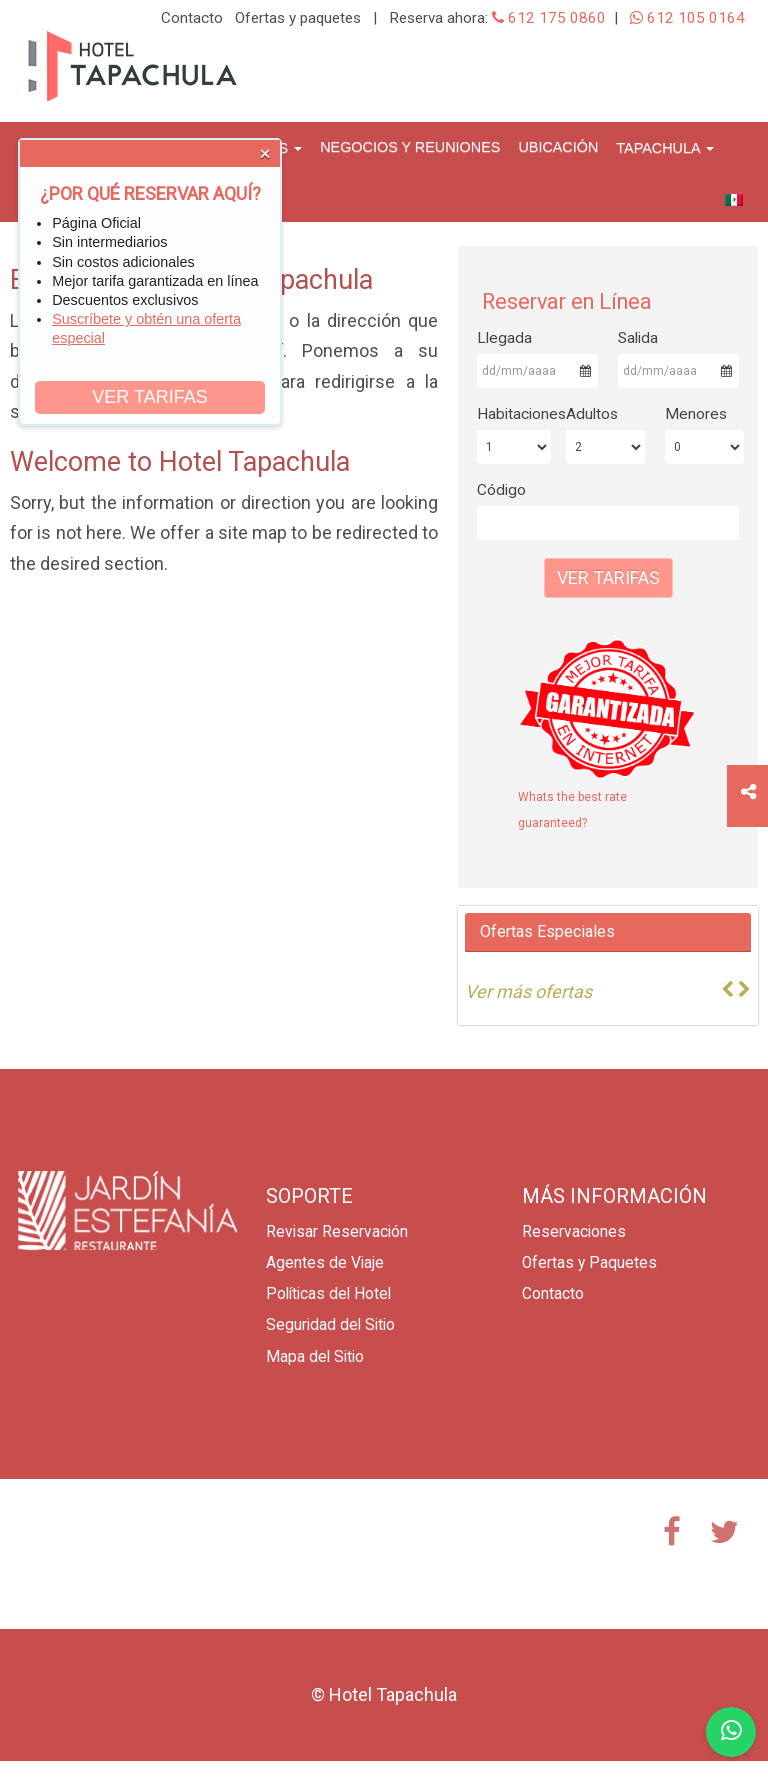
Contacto (192, 18)
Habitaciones (514, 414)
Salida (638, 338)
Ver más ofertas (528, 991)
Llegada (504, 338)
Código (501, 490)
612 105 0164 (687, 18)
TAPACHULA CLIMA (128, 1554)
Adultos (592, 414)
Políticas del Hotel (328, 1294)
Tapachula (664, 148)
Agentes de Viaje (325, 1263)
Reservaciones (574, 1232)
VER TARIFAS (149, 397)
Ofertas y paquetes (298, 18)
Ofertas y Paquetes (589, 1263)
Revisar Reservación (337, 1232)
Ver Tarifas (608, 577)
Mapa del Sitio (315, 1357)
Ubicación (558, 147)
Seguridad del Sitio (330, 1325)
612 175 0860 (549, 18)
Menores (696, 414)
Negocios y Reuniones (410, 147)
